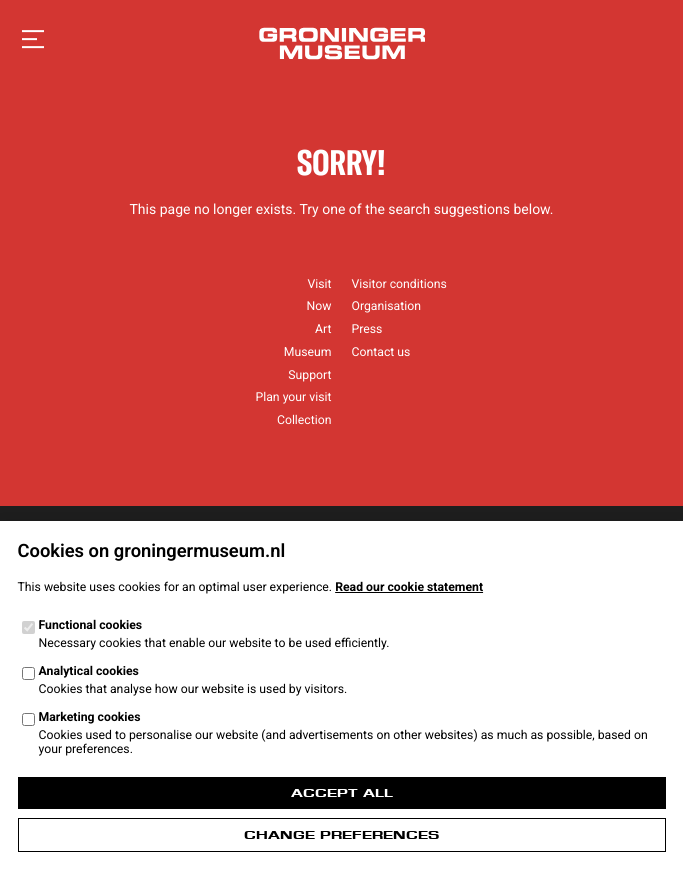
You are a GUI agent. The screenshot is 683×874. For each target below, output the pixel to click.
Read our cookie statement (409, 587)
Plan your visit (293, 397)
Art (323, 329)
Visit (319, 284)
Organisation (386, 306)
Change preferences (341, 835)
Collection (304, 420)
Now (319, 306)
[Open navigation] (33, 40)
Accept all (342, 793)
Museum (308, 352)
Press (367, 329)
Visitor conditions (399, 284)
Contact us (381, 352)
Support (309, 375)
